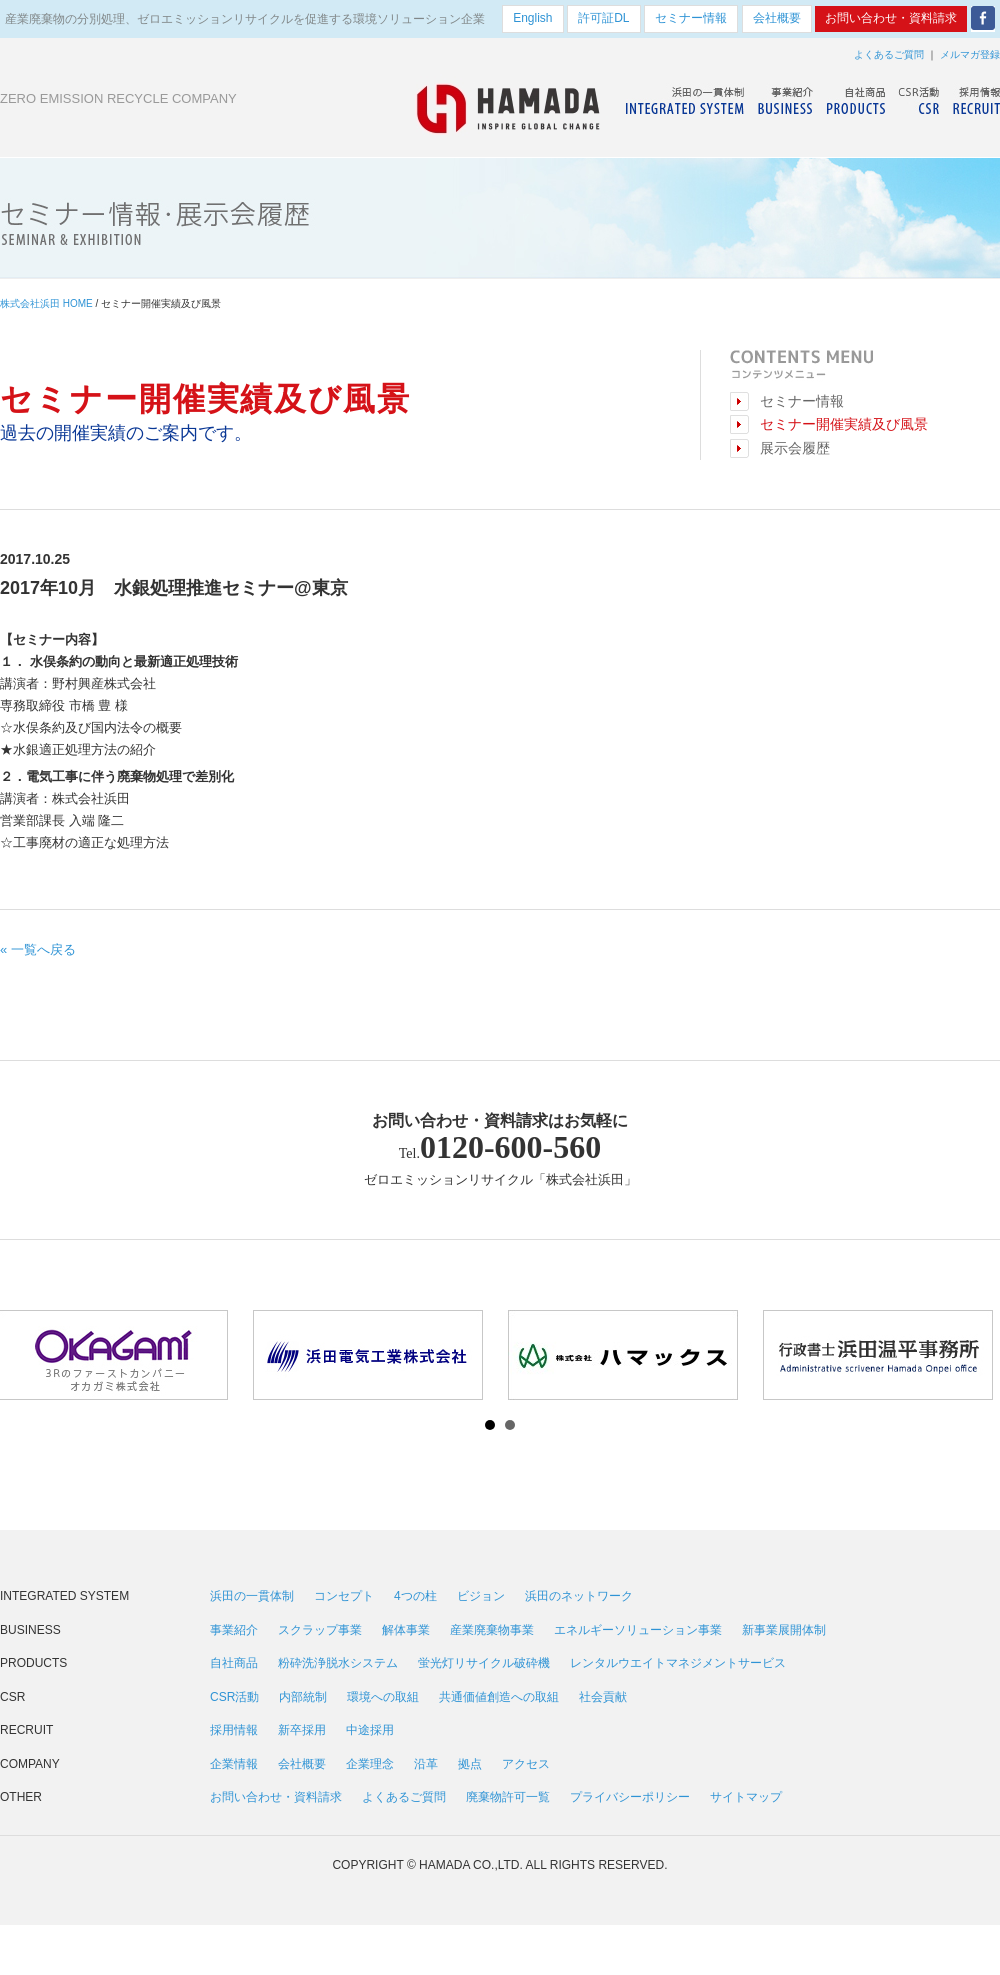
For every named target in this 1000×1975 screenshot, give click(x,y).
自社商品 (234, 1663)
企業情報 (234, 1764)
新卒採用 (302, 1730)
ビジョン (481, 1596)
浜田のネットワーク (579, 1596)
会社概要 (302, 1764)
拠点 (470, 1764)
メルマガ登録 (970, 54)
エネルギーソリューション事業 (638, 1630)
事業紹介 (234, 1630)
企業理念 (370, 1764)
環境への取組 (383, 1697)
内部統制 (303, 1697)
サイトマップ (746, 1797)
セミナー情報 (802, 401)
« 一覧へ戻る (38, 949)
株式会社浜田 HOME (46, 303)
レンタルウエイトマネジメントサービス (678, 1663)
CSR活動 (234, 1697)
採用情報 (234, 1730)
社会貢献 (603, 1697)
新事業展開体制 (784, 1630)
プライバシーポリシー (630, 1797)
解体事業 (406, 1630)
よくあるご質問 (889, 54)
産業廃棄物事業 (492, 1630)
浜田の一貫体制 (252, 1596)
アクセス (526, 1764)
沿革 (426, 1764)
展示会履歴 (795, 448)
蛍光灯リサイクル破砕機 (484, 1663)
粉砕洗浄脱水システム (338, 1663)
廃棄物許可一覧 (508, 1797)
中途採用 (370, 1730)
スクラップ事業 (320, 1630)
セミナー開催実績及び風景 (844, 424)
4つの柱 (415, 1596)
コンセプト (344, 1596)
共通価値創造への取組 (499, 1697)
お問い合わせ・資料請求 (276, 1797)
